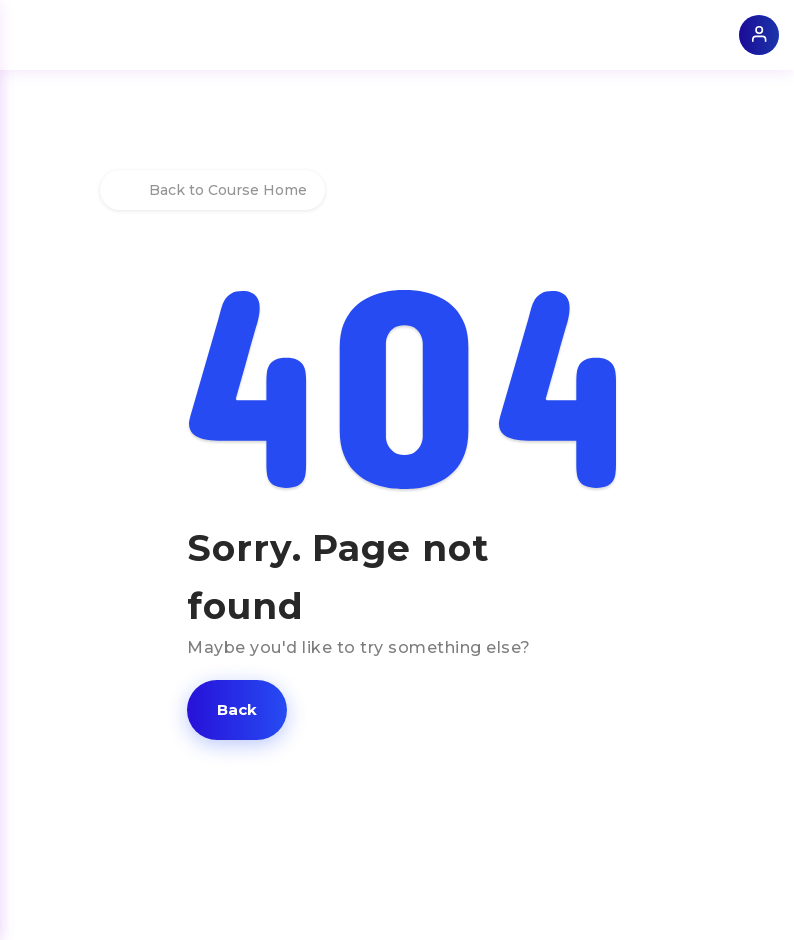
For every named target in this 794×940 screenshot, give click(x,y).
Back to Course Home (212, 190)
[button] (237, 710)
